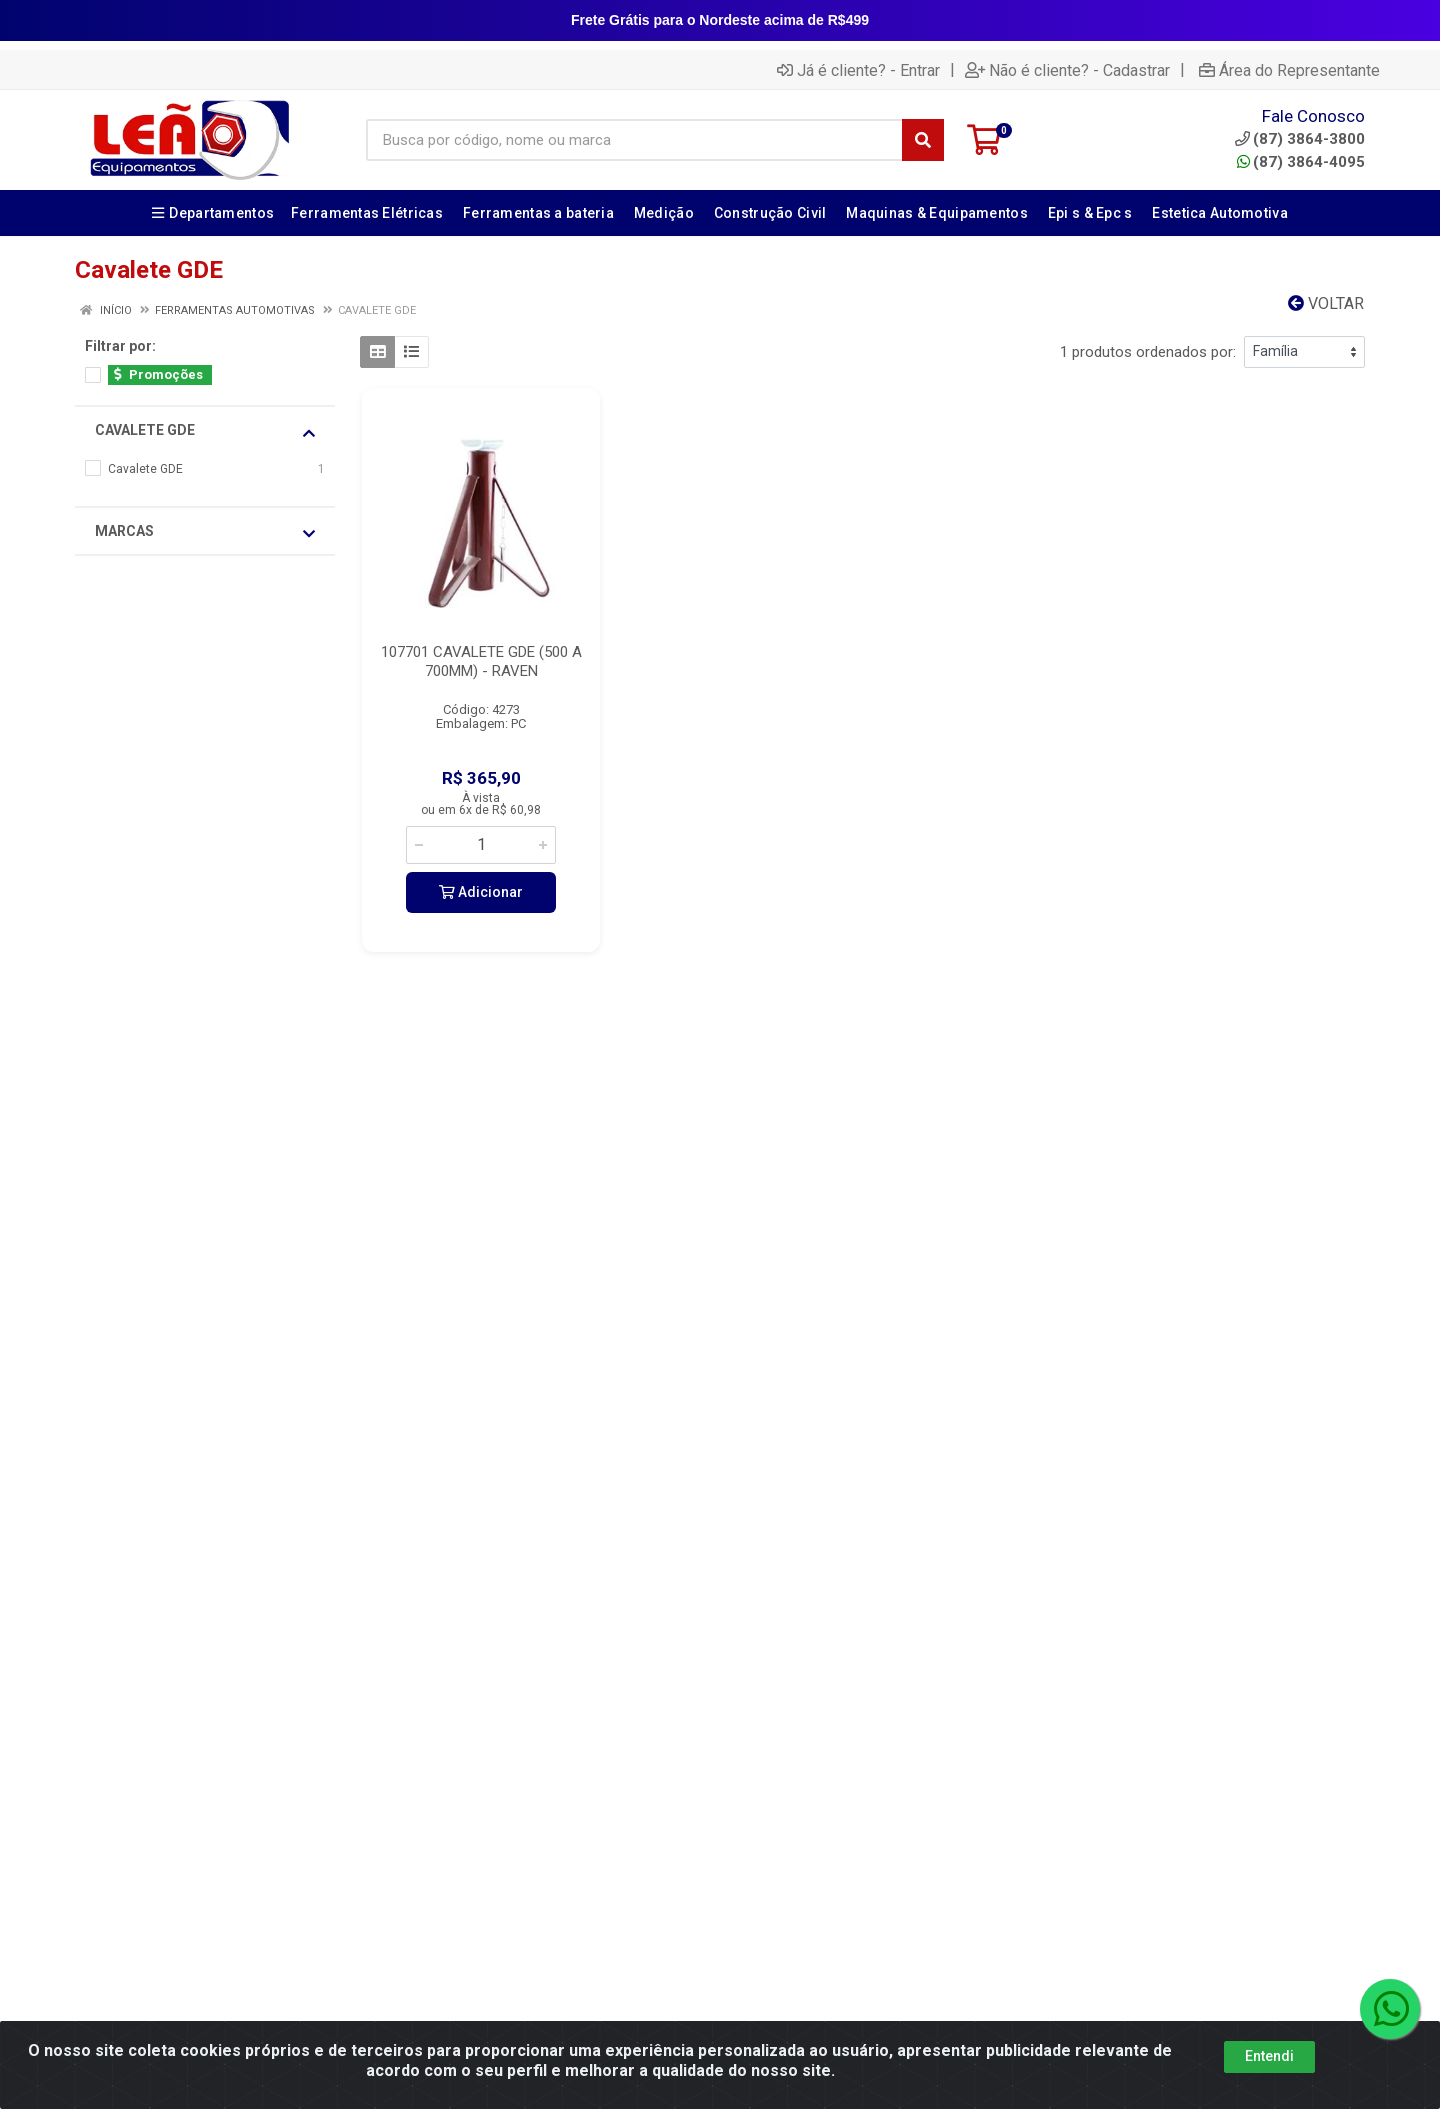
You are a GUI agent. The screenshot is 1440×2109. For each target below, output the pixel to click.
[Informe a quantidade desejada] (481, 845)
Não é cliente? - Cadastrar (1067, 70)
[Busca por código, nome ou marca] (634, 140)
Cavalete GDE (205, 431)
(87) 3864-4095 (1301, 162)
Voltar (1326, 303)
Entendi (1269, 2056)
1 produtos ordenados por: (1148, 352)
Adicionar (481, 892)
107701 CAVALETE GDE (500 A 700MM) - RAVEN (481, 661)
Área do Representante (1289, 70)
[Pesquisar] (923, 140)
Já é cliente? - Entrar (858, 70)
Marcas (205, 532)
